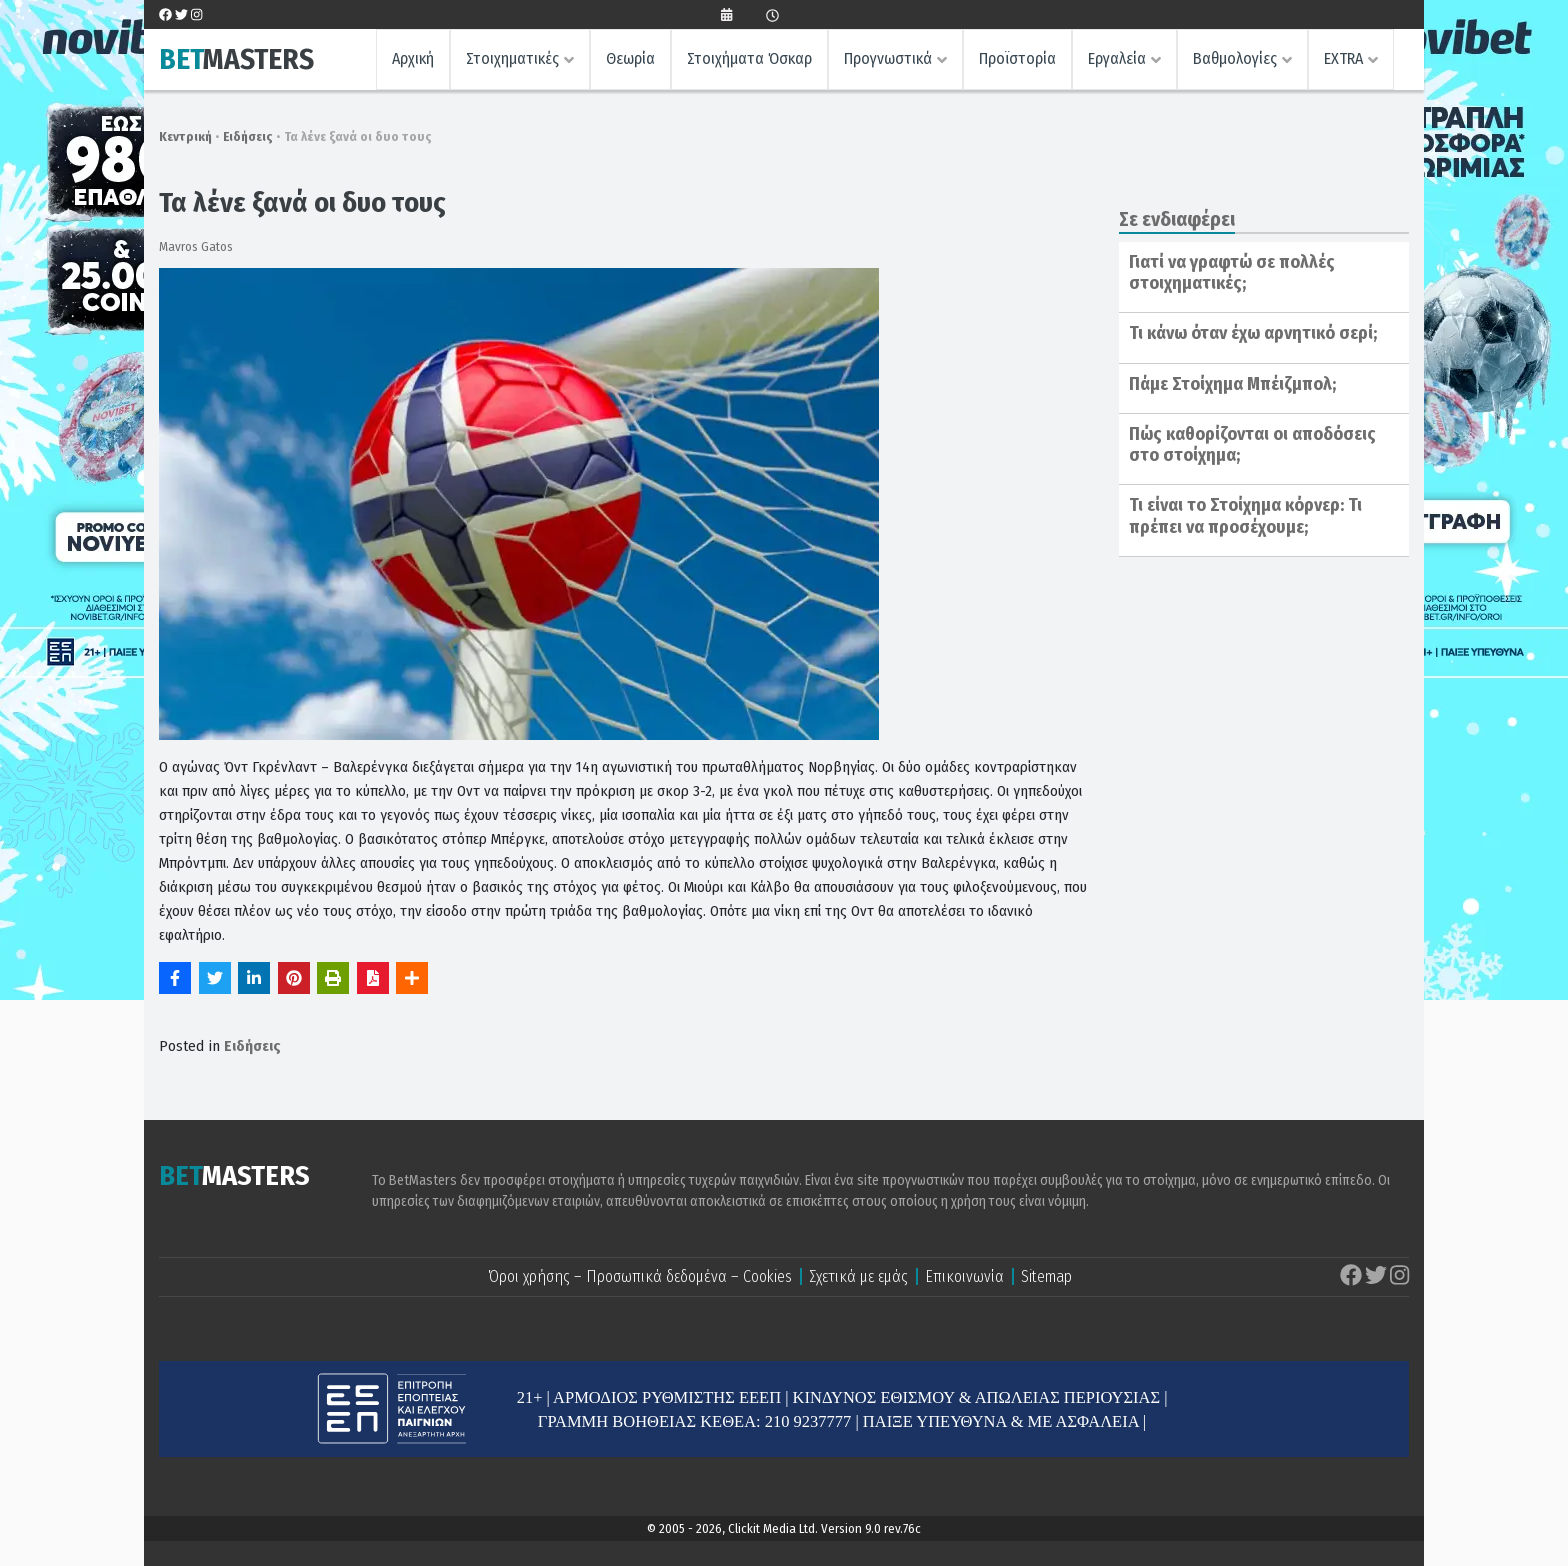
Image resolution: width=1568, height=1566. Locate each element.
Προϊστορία (1017, 58)
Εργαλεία (1117, 58)
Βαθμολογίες (1235, 58)
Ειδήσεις (248, 136)
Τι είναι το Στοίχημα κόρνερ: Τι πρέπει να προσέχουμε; (1245, 516)
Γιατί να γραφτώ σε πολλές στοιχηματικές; (1232, 273)
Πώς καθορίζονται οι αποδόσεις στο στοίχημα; (1252, 445)
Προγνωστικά (888, 58)
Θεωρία (630, 58)
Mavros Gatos (196, 246)
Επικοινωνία (964, 1276)
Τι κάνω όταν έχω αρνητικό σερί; (1253, 333)
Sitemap (1046, 1276)
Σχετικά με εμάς (858, 1276)
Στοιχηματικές (512, 58)
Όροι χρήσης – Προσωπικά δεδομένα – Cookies (640, 1276)
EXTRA (1343, 58)
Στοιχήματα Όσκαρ (749, 58)
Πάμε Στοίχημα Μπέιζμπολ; (1232, 384)
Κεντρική (185, 136)
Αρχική (413, 58)
